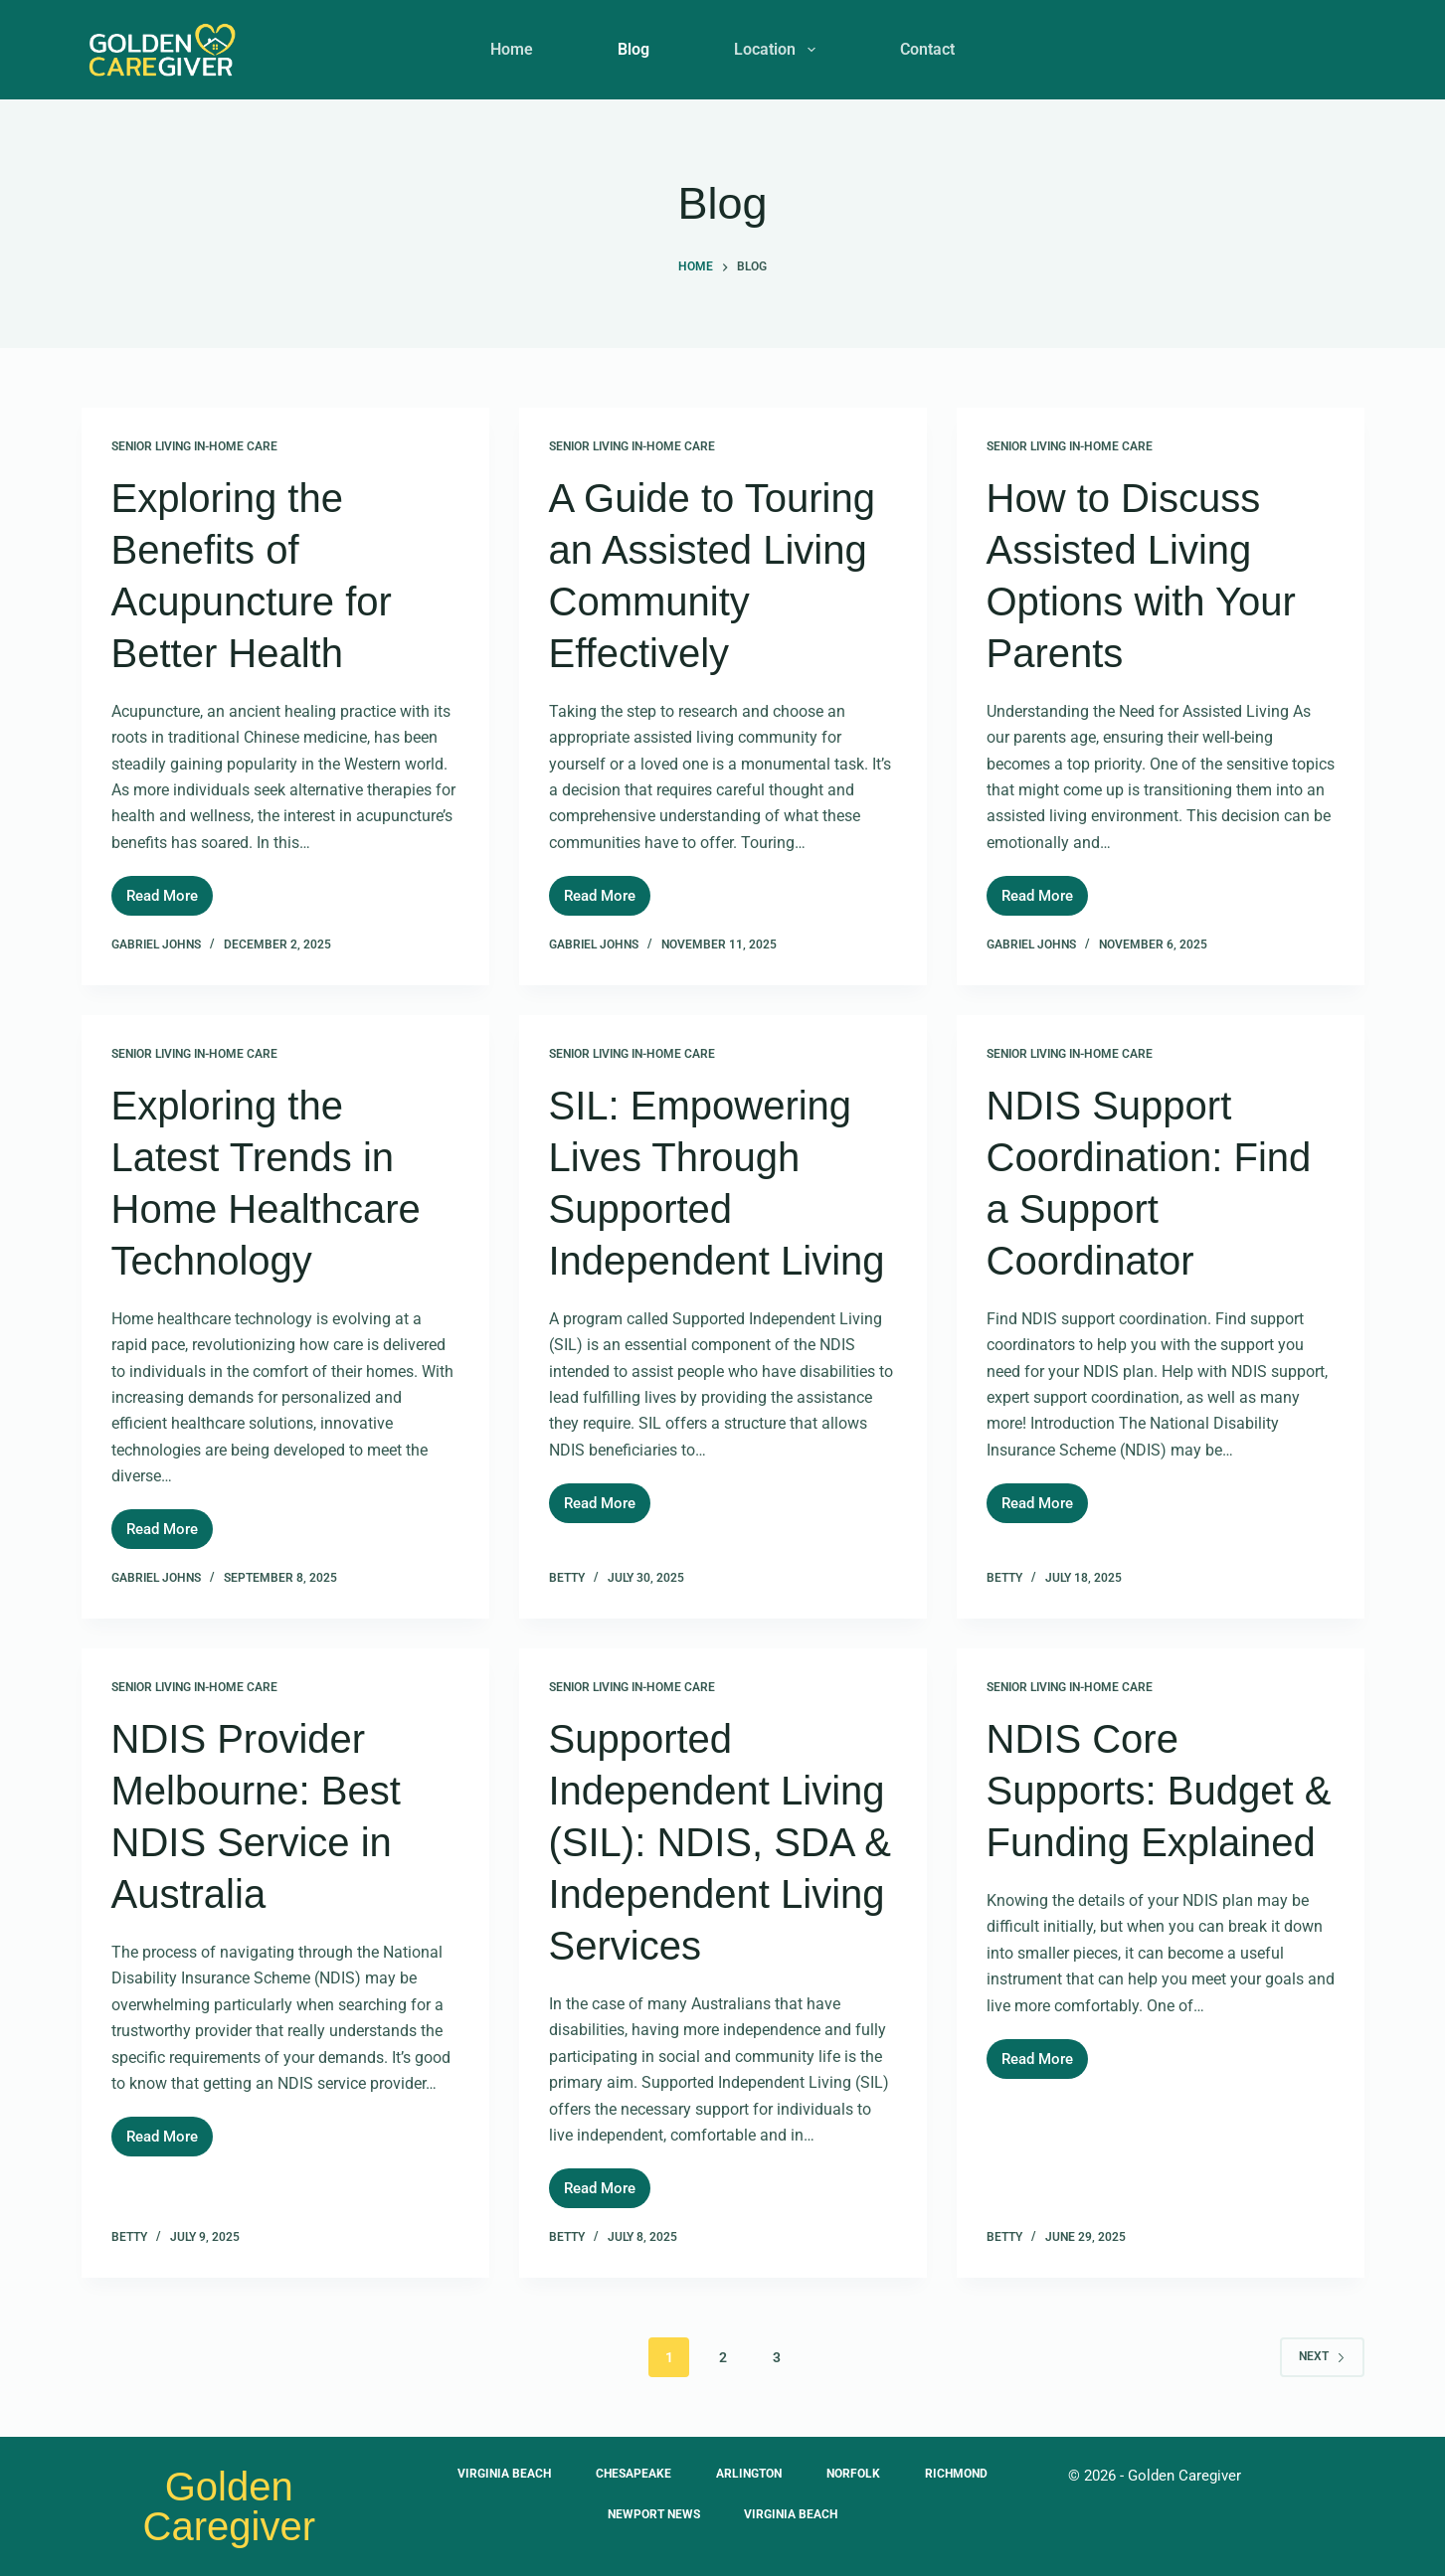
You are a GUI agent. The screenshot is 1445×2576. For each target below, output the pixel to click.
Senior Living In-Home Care (194, 446)
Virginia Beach (494, 2474)
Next (1322, 2356)
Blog (633, 49)
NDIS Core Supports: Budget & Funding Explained (1159, 1790)
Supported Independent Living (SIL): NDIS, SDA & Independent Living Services (720, 1842)
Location (778, 50)
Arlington (749, 2474)
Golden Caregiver (229, 2506)
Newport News (651, 2514)
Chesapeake (628, 2474)
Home (511, 49)
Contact (927, 49)
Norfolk (858, 2474)
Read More (169, 890)
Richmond (966, 2474)
